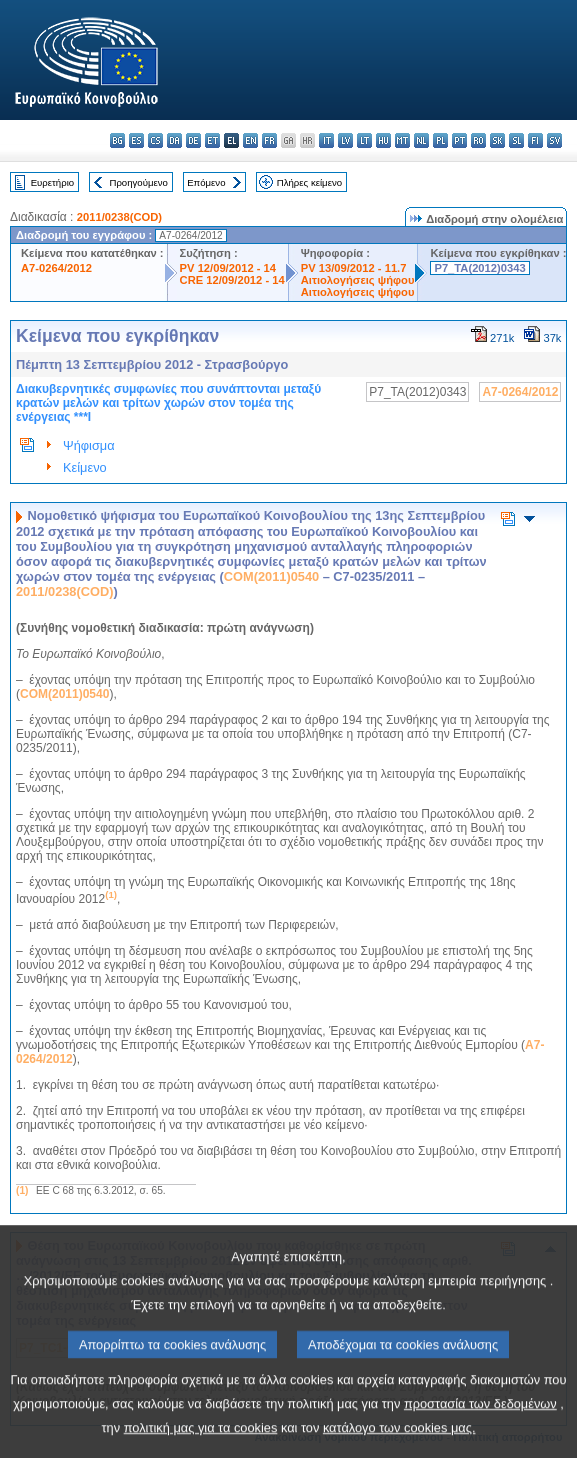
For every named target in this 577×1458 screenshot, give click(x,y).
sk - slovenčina (497, 140)
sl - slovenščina (516, 140)
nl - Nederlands (421, 140)
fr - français (269, 140)
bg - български (117, 140)
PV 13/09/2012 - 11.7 (354, 268)
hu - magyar (383, 140)
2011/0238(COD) (119, 217)
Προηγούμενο (138, 182)
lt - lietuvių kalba (364, 140)
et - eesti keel (212, 140)
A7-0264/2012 (56, 268)
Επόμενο (206, 182)
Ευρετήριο (52, 182)
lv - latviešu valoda (345, 140)
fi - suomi (535, 140)
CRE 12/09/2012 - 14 (232, 280)
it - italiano (326, 140)
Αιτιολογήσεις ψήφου (358, 280)
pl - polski (440, 140)
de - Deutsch (193, 140)
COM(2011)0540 (271, 576)
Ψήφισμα (89, 445)
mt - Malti (402, 140)
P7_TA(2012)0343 (479, 268)
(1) (22, 1190)
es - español (136, 140)
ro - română (478, 140)
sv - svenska (554, 140)
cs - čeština (155, 140)
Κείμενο (85, 467)
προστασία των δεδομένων (480, 1428)
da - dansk (174, 140)
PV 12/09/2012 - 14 (228, 268)
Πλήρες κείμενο (309, 182)
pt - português (459, 140)
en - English (250, 140)
